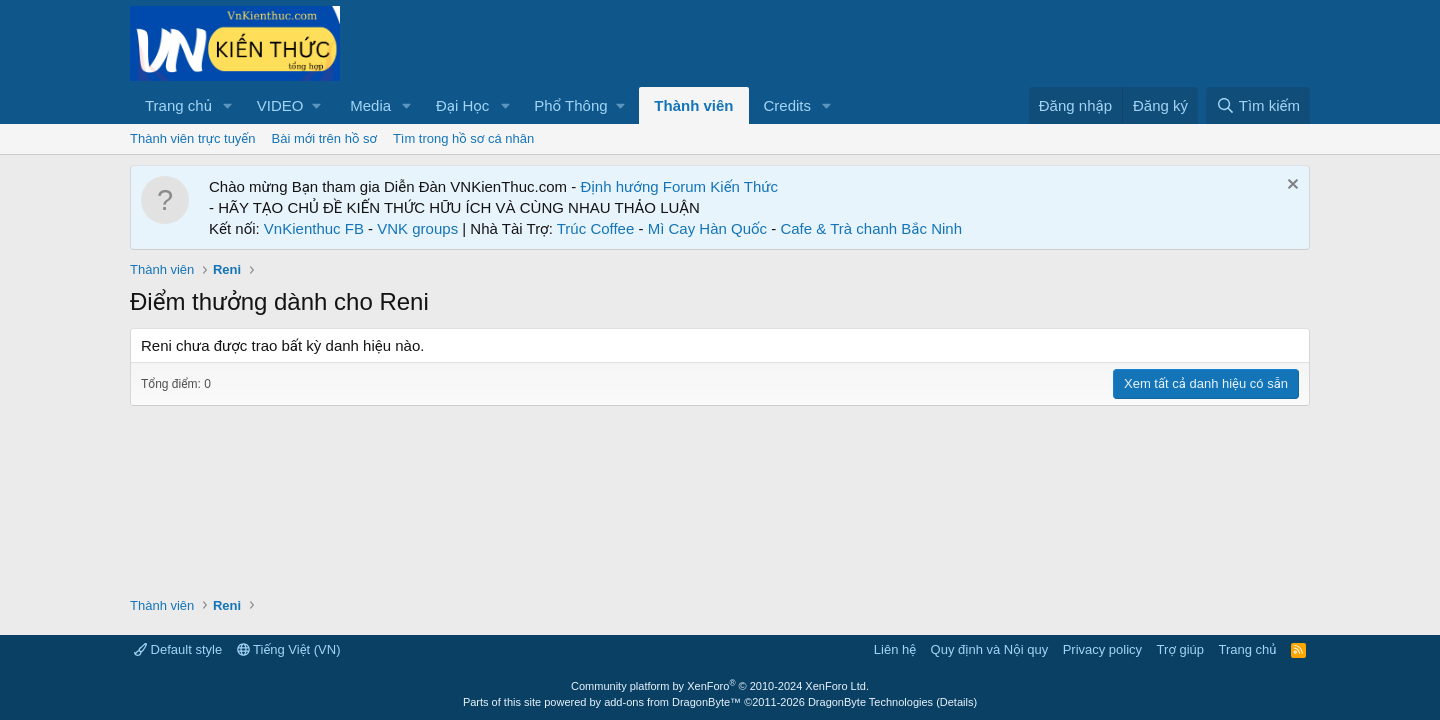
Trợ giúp (1180, 649)
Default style (178, 649)
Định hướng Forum (643, 186)
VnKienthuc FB (314, 228)
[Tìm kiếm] (1258, 105)
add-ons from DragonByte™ (672, 702)
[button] (228, 105)
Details (957, 702)
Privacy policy (1102, 649)
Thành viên (693, 105)
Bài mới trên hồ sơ (324, 138)
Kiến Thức (744, 186)
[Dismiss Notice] (1290, 186)
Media (370, 105)
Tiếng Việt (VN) (289, 649)
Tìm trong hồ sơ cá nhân (463, 138)
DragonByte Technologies (870, 702)
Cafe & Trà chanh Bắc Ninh (871, 228)
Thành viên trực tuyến (193, 138)
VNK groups (417, 228)
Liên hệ (895, 649)
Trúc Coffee (596, 228)
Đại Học (462, 105)
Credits (788, 105)
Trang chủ (178, 105)
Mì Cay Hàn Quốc (707, 228)
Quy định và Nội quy (990, 649)
